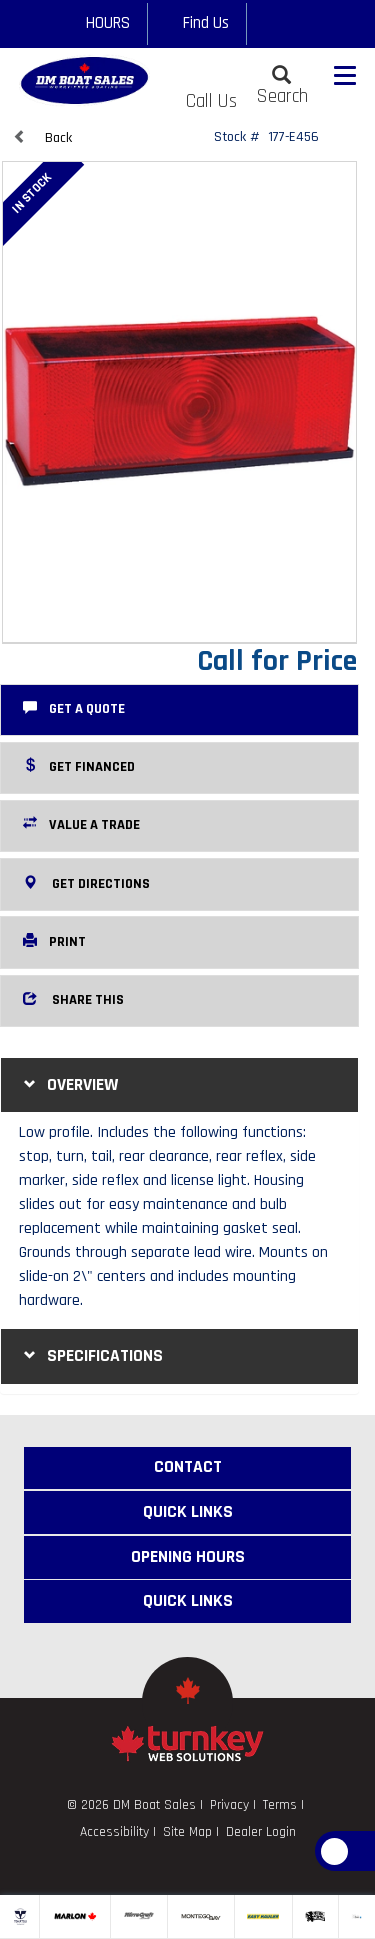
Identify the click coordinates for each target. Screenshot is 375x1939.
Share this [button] (73, 999)
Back (42, 137)
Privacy (229, 1804)
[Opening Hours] (98, 24)
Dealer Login (261, 1832)
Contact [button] (188, 1467)
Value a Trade (81, 824)
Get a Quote (74, 708)
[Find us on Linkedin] (325, 24)
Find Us (197, 23)
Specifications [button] (91, 1355)
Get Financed (79, 766)
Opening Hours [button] (188, 1557)
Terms (280, 1804)
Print (54, 941)
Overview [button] (68, 1084)
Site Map (187, 1832)
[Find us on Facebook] (268, 24)
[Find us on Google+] (296, 24)
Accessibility (114, 1832)
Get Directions (86, 883)
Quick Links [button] (188, 1512)
